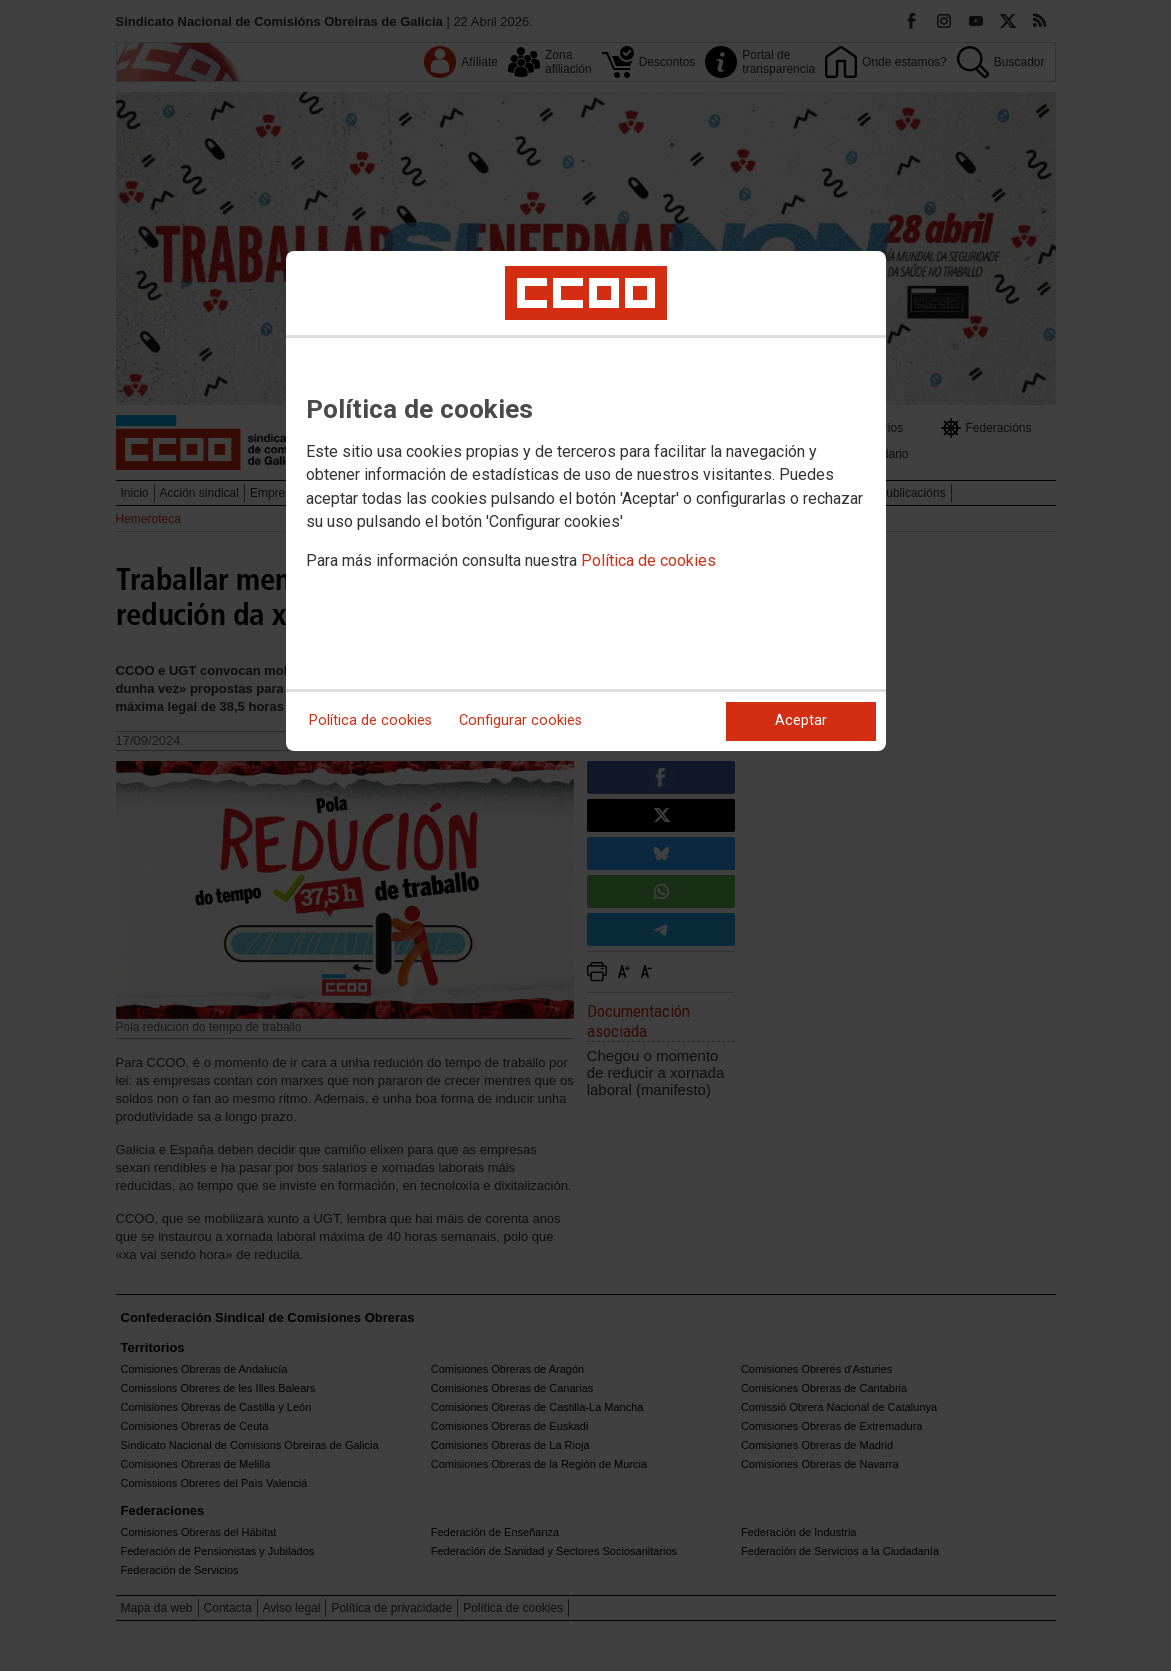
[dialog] (586, 501)
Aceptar (801, 720)
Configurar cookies (520, 720)
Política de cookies (648, 560)
